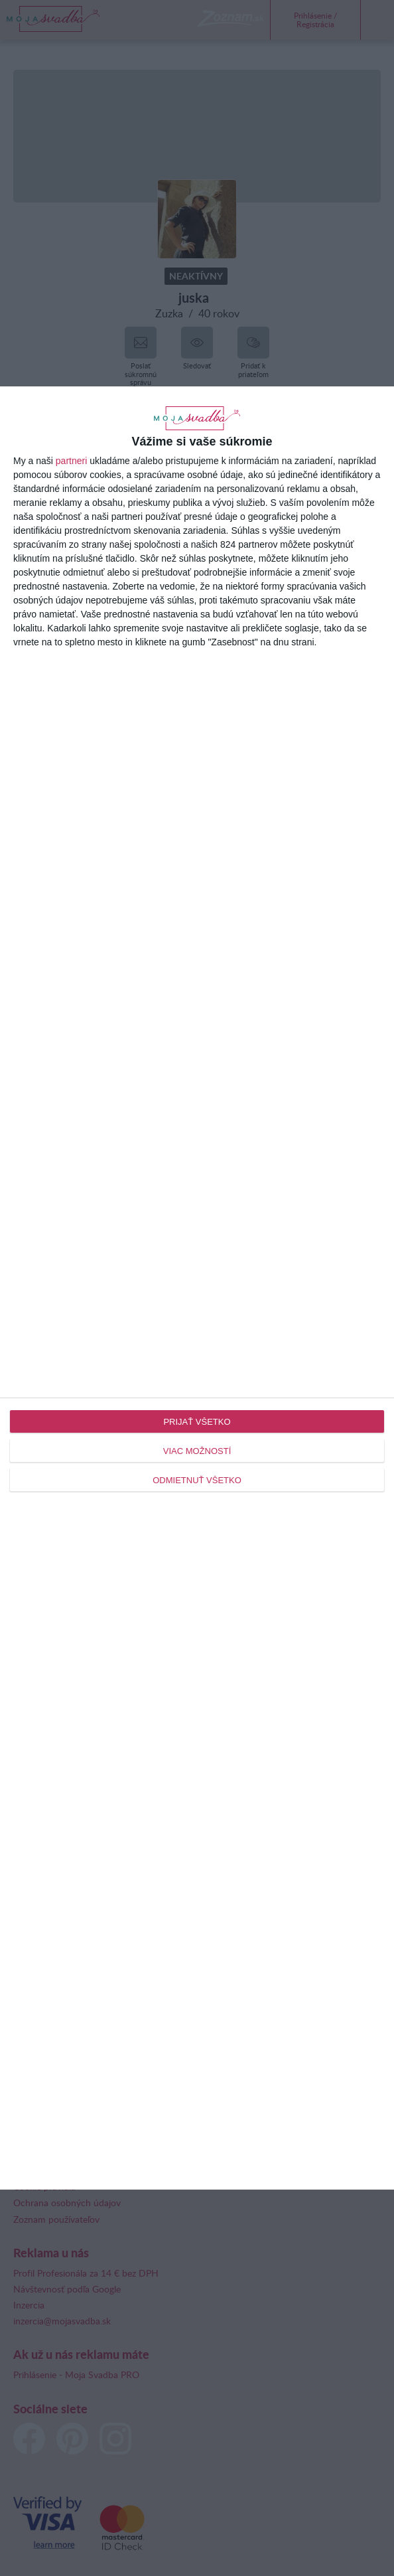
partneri (71, 460)
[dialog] (197, 1288)
